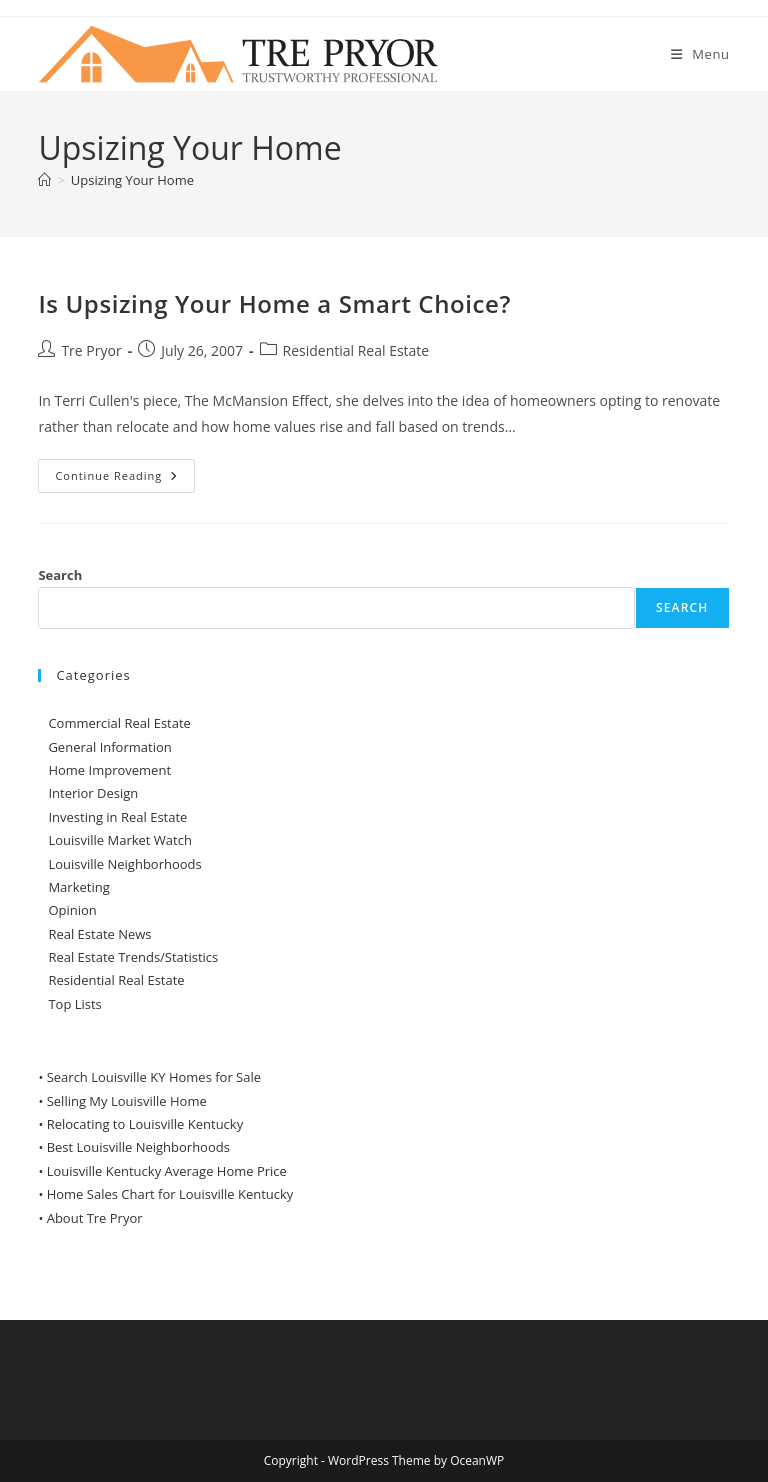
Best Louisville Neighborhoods (138, 1147)
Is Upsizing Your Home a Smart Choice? (274, 303)
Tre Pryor (91, 350)
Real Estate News (99, 934)
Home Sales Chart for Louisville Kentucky (170, 1194)
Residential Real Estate (356, 350)
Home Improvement (109, 770)
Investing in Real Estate (117, 817)
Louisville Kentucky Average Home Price (167, 1171)
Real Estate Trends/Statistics (133, 957)
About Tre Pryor (95, 1218)
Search (60, 575)
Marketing (78, 887)
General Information (109, 747)
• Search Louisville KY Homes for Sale (149, 1077)
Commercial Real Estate (119, 723)
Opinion (72, 910)
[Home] (44, 180)
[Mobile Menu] (700, 54)
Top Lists (74, 1004)
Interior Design (93, 793)
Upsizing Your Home (132, 180)
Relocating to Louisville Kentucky (145, 1124)
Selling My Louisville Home (127, 1101)
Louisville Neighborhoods (124, 864)
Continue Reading (125, 479)
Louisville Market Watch (120, 840)
